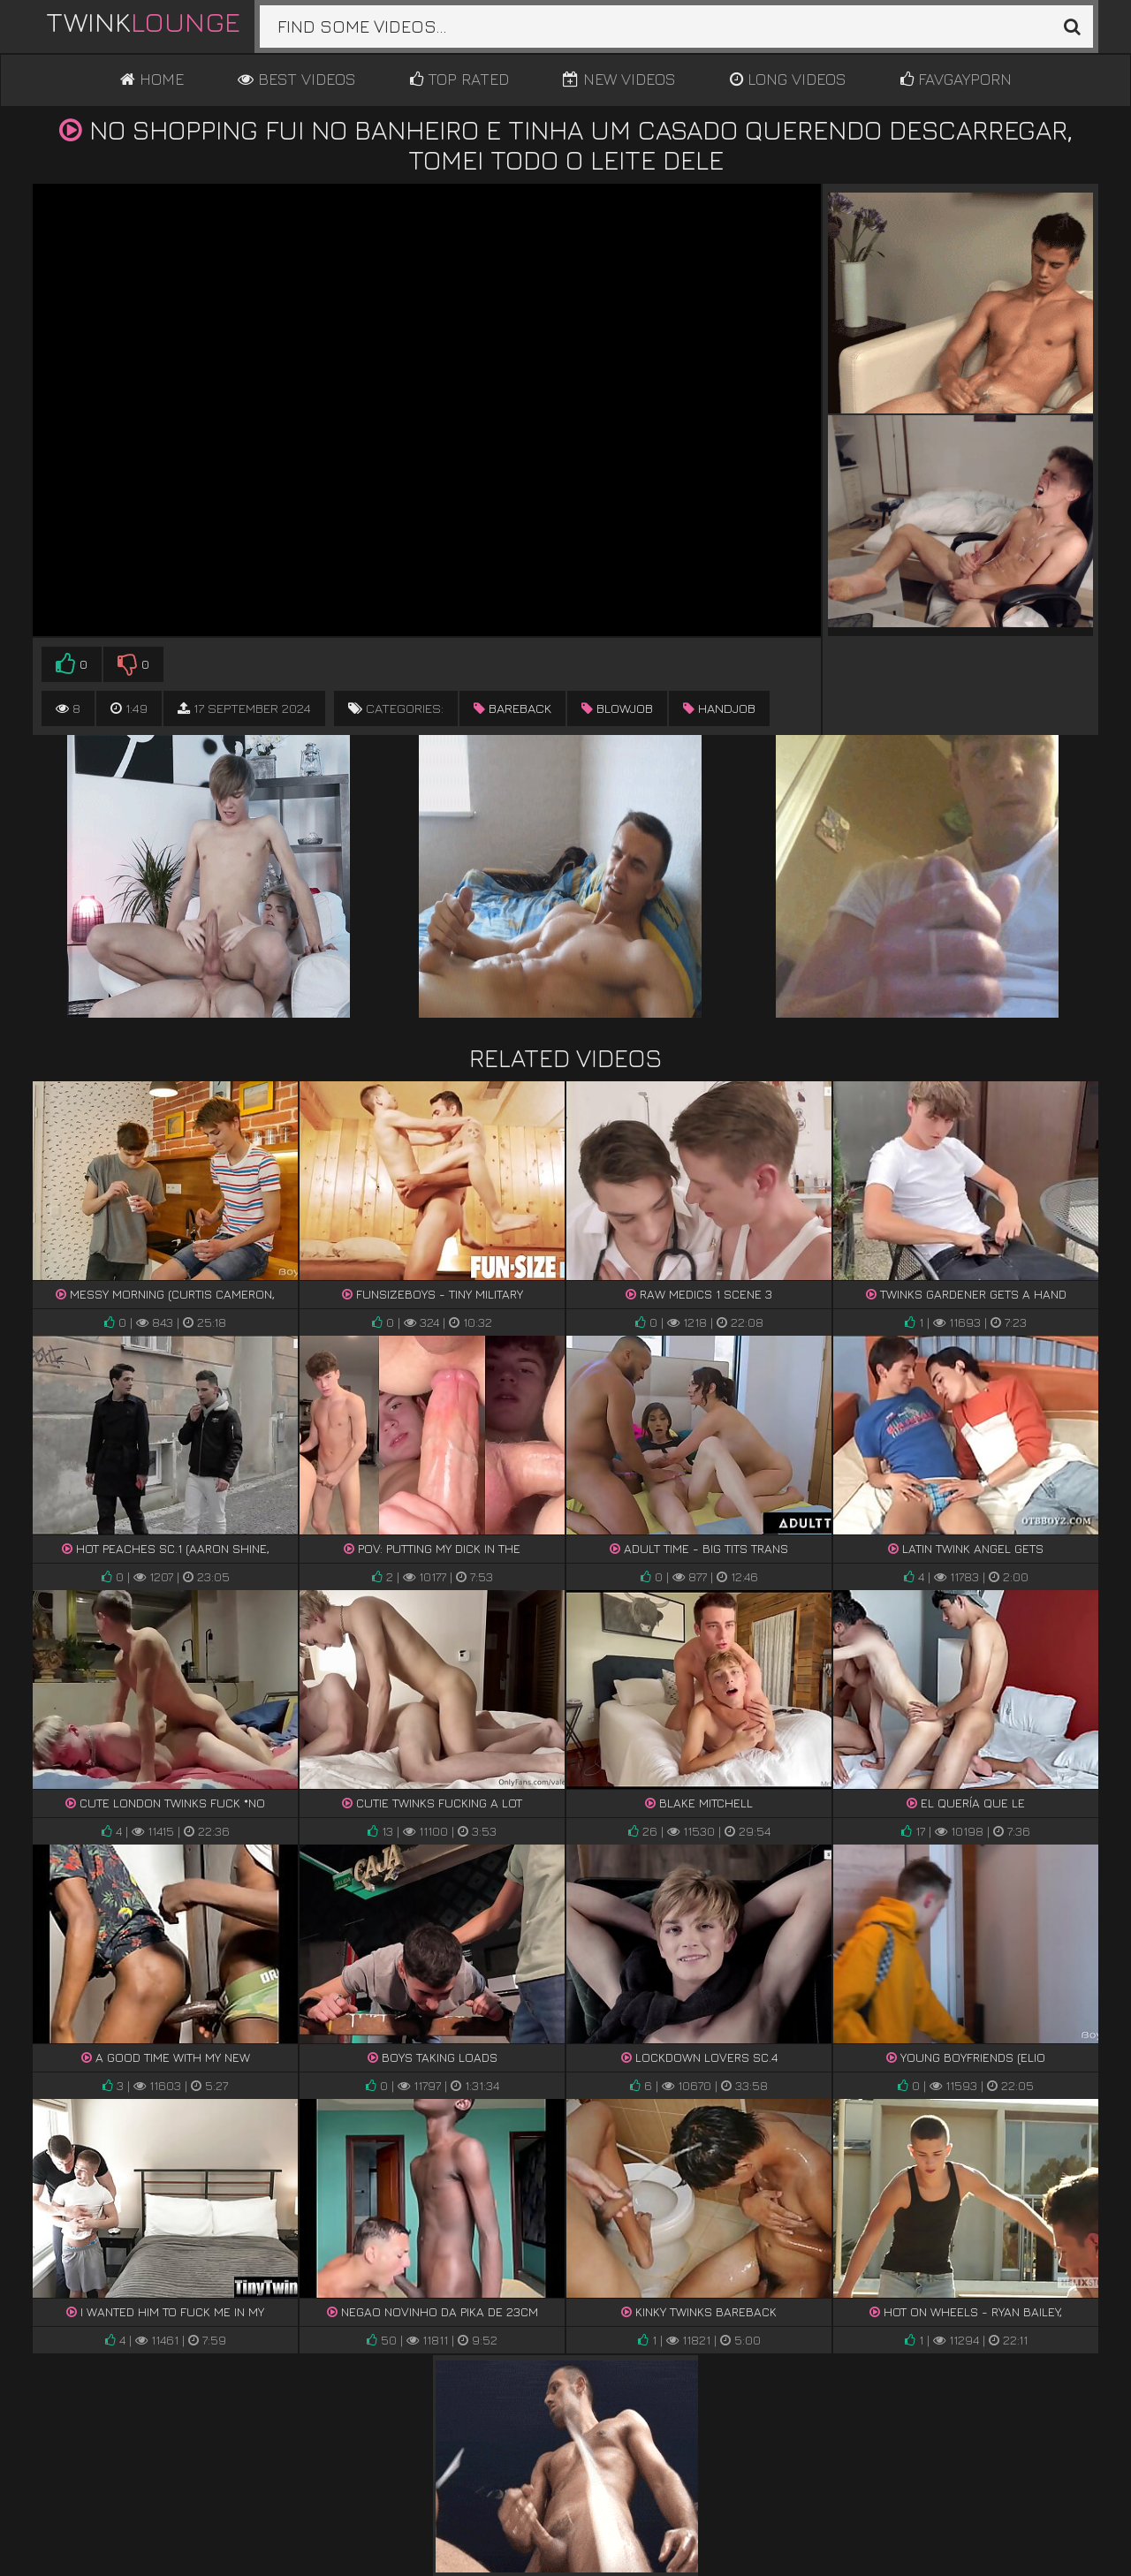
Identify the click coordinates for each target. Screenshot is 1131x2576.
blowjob (617, 708)
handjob (719, 708)
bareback (512, 708)
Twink (143, 21)
